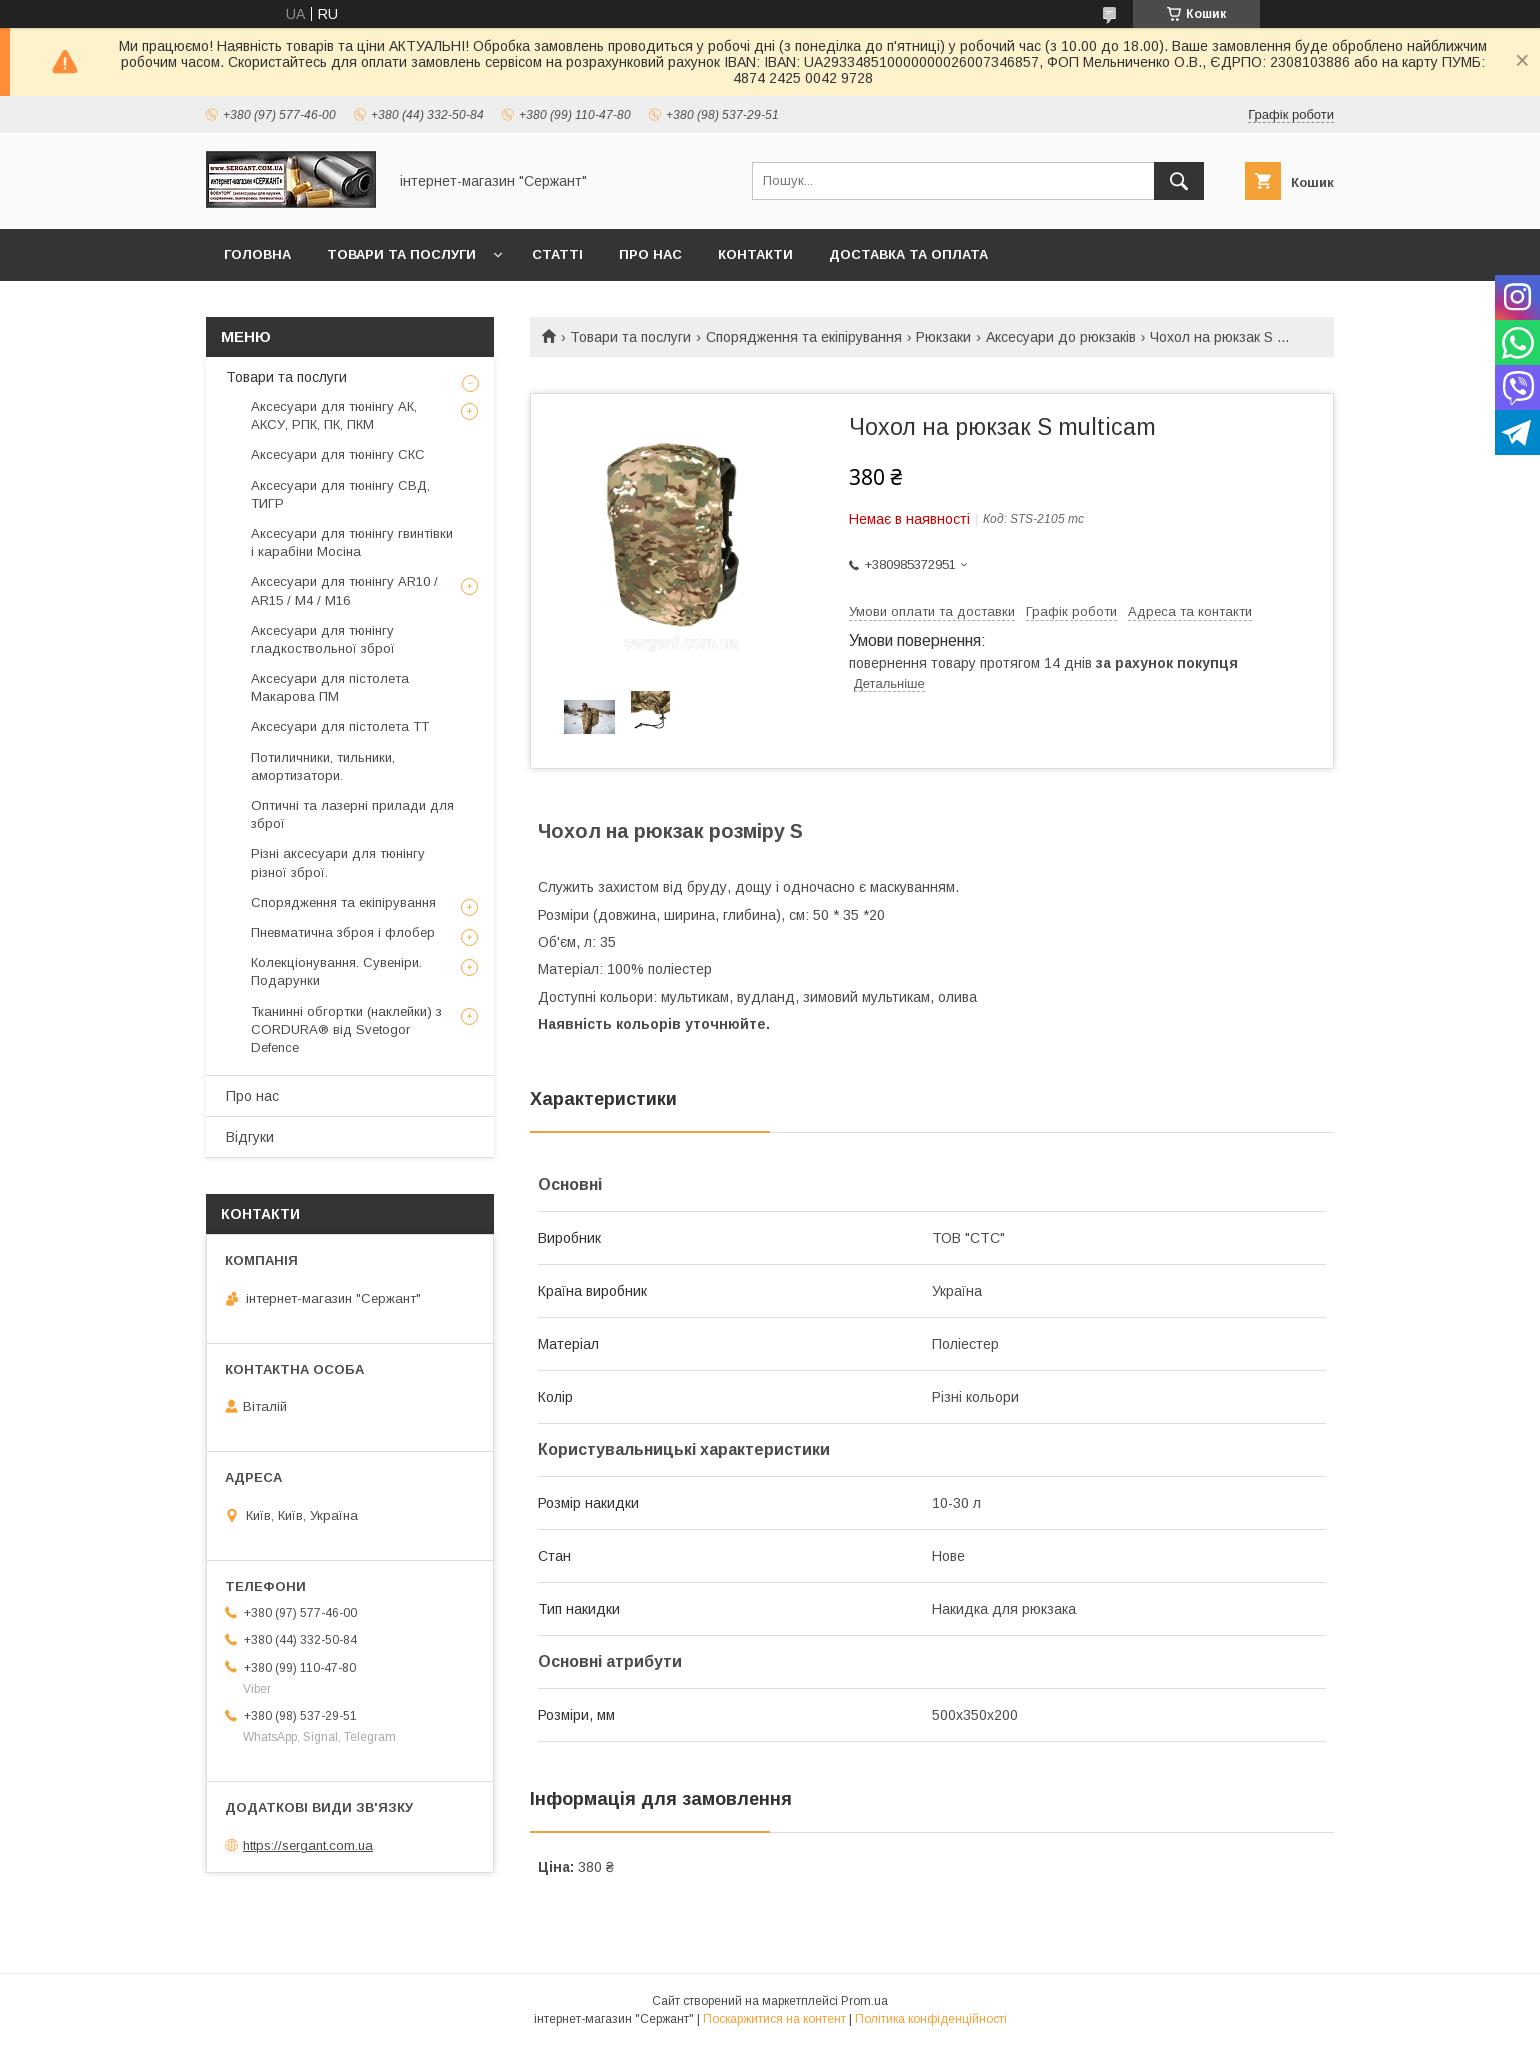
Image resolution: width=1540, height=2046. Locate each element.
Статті (557, 254)
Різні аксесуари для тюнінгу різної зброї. (338, 862)
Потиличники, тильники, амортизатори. (323, 766)
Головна (257, 254)
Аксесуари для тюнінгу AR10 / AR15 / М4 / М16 (344, 590)
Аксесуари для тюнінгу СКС (338, 454)
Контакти (755, 254)
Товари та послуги (401, 254)
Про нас (650, 254)
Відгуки (250, 1137)
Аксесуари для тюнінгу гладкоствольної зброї (323, 639)
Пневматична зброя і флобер (343, 932)
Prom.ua (864, 2001)
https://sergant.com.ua (308, 1845)
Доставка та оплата (908, 254)
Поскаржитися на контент (774, 2019)
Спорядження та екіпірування (804, 337)
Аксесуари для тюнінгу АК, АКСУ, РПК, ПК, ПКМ (334, 415)
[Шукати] (1179, 181)
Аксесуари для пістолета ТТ (340, 726)
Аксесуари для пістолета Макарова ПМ (330, 687)
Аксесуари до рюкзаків (1061, 337)
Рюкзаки (943, 337)
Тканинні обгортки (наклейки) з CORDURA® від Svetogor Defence (346, 1029)
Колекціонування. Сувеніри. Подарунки (336, 971)
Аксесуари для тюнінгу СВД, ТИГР (340, 494)
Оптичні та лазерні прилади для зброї (352, 814)
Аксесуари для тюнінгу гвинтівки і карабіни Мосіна (352, 542)
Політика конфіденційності (931, 2019)
